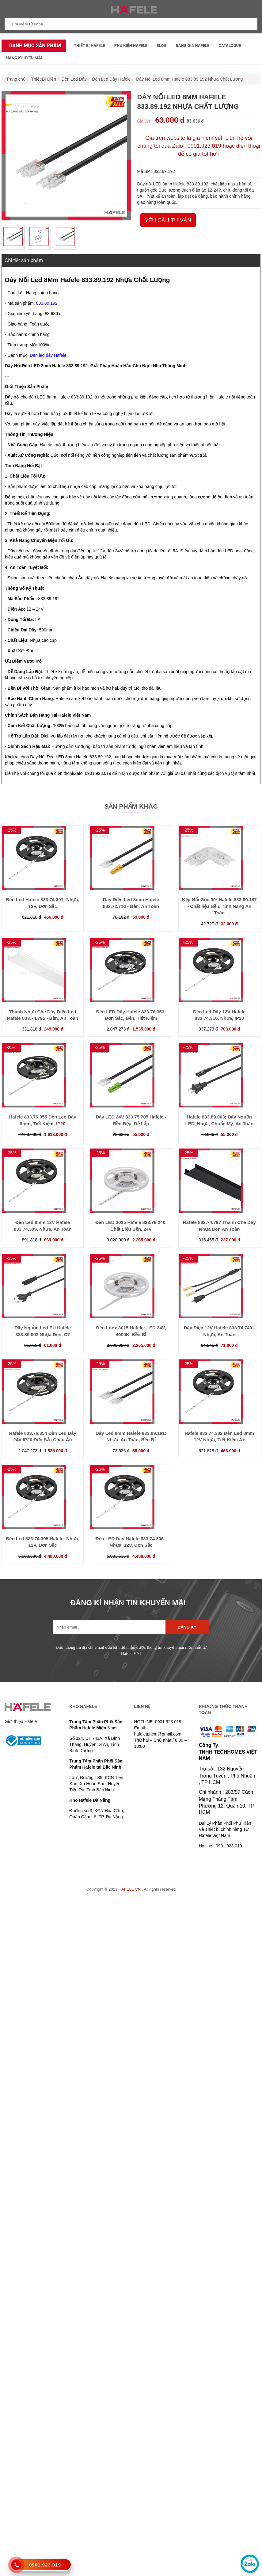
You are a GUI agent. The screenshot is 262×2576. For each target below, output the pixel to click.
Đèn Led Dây (74, 79)
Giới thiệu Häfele (21, 1721)
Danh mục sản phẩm (33, 45)
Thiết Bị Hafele (89, 45)
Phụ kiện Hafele (130, 45)
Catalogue (229, 45)
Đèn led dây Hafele (48, 355)
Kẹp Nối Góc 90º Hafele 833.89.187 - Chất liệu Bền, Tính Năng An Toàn (219, 906)
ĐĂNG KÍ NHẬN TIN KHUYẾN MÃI (128, 1603)
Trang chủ (16, 79)
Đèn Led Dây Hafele (111, 79)
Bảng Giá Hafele (193, 45)
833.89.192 (47, 303)
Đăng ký (187, 1627)
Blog (162, 45)
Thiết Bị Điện (43, 79)
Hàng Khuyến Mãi (24, 57)
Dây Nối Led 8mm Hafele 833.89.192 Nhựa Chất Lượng (189, 79)
